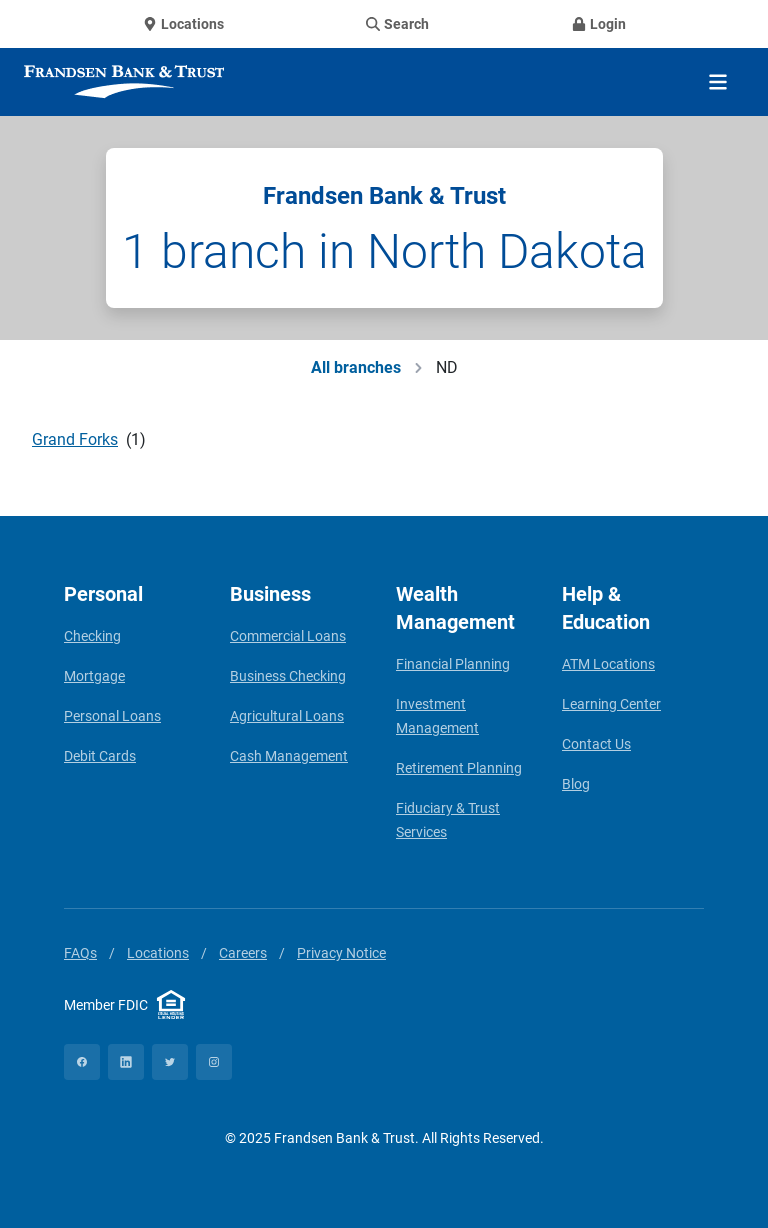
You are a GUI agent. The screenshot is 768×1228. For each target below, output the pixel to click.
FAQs (80, 953)
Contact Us (596, 744)
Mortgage (94, 676)
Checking (92, 636)
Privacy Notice (341, 953)
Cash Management (289, 756)
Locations (158, 953)
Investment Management (437, 716)
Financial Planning (453, 664)
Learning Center (611, 704)
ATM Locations (608, 664)
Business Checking (288, 676)
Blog (576, 784)
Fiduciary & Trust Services (448, 820)
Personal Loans (112, 716)
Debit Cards (100, 756)
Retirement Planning (459, 768)
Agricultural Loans (287, 716)
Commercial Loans (288, 636)
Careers (243, 953)
